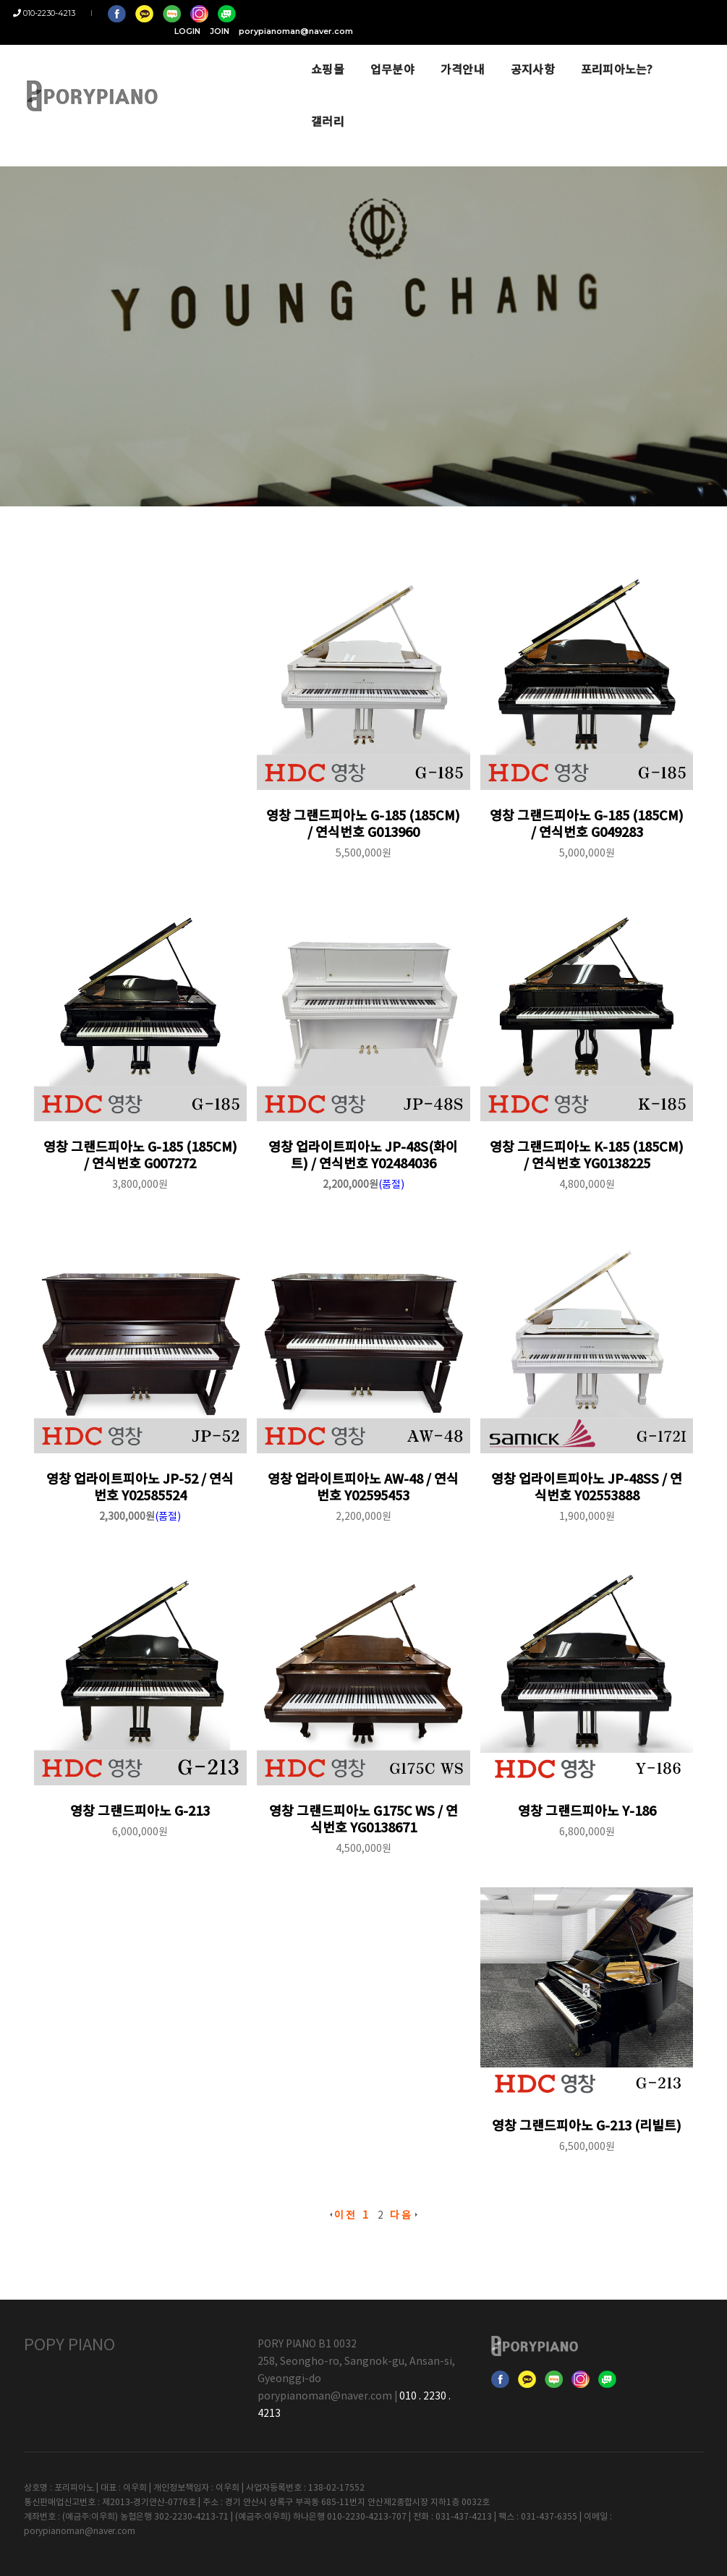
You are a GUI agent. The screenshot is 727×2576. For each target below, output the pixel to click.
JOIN (570, 13)
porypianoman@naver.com (647, 13)
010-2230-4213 (55, 13)
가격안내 (439, 52)
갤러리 (672, 52)
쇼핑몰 (304, 52)
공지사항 (510, 52)
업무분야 (369, 52)
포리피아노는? (594, 52)
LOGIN (538, 13)
